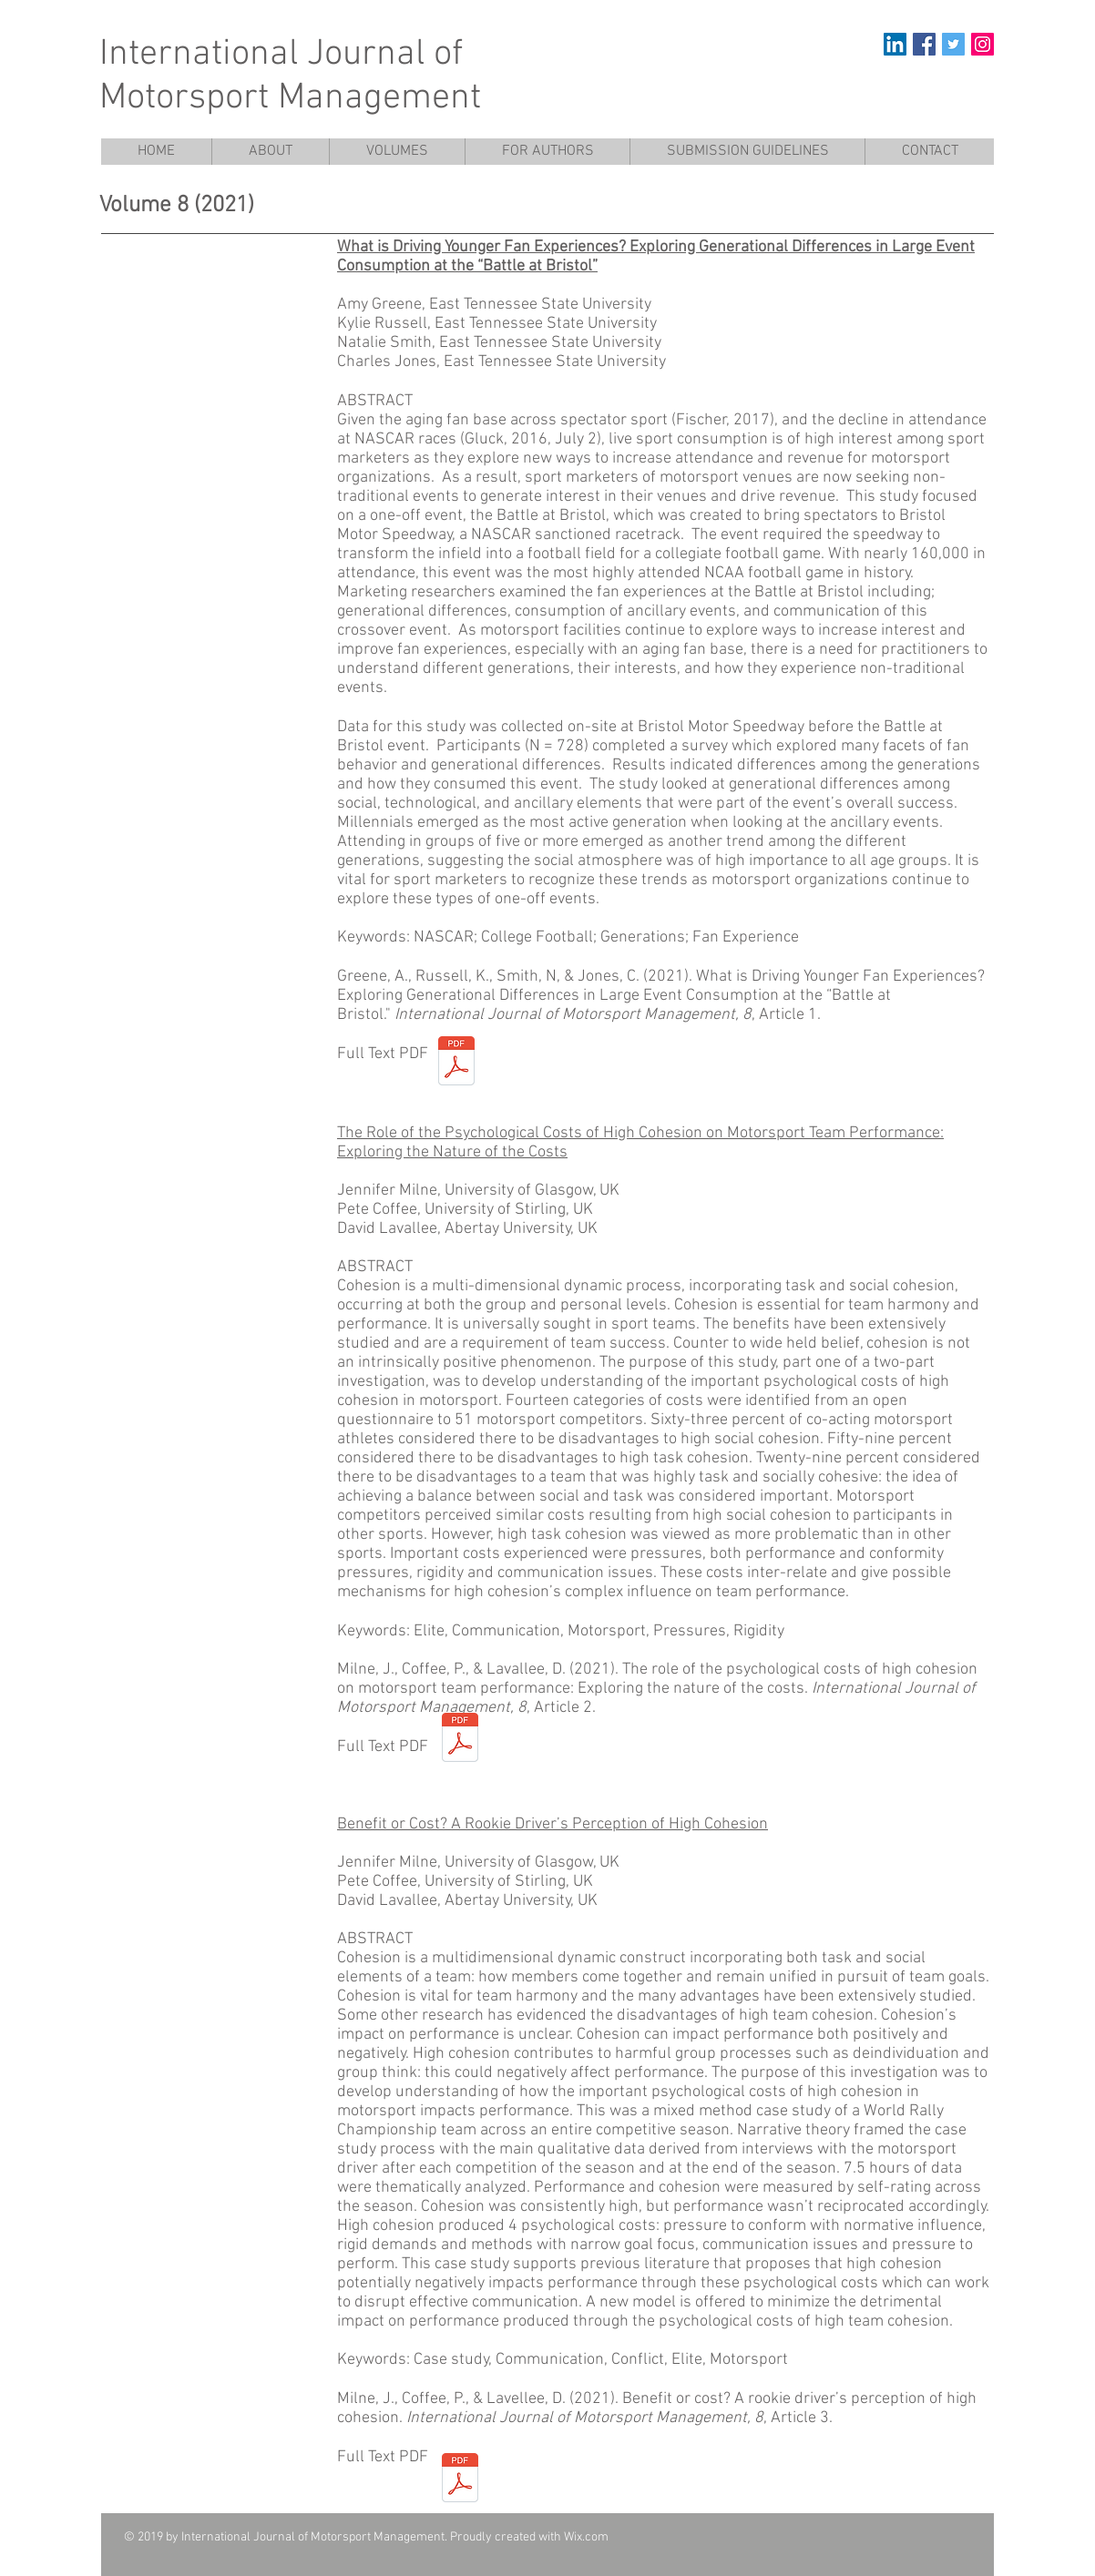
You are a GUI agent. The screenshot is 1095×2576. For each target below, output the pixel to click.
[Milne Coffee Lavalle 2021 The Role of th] (460, 1739)
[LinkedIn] (895, 44)
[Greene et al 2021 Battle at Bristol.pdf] (456, 1063)
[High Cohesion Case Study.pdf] (460, 2480)
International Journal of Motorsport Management (290, 76)
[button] (397, 151)
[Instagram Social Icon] (982, 44)
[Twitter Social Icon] (953, 44)
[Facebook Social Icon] (924, 44)
